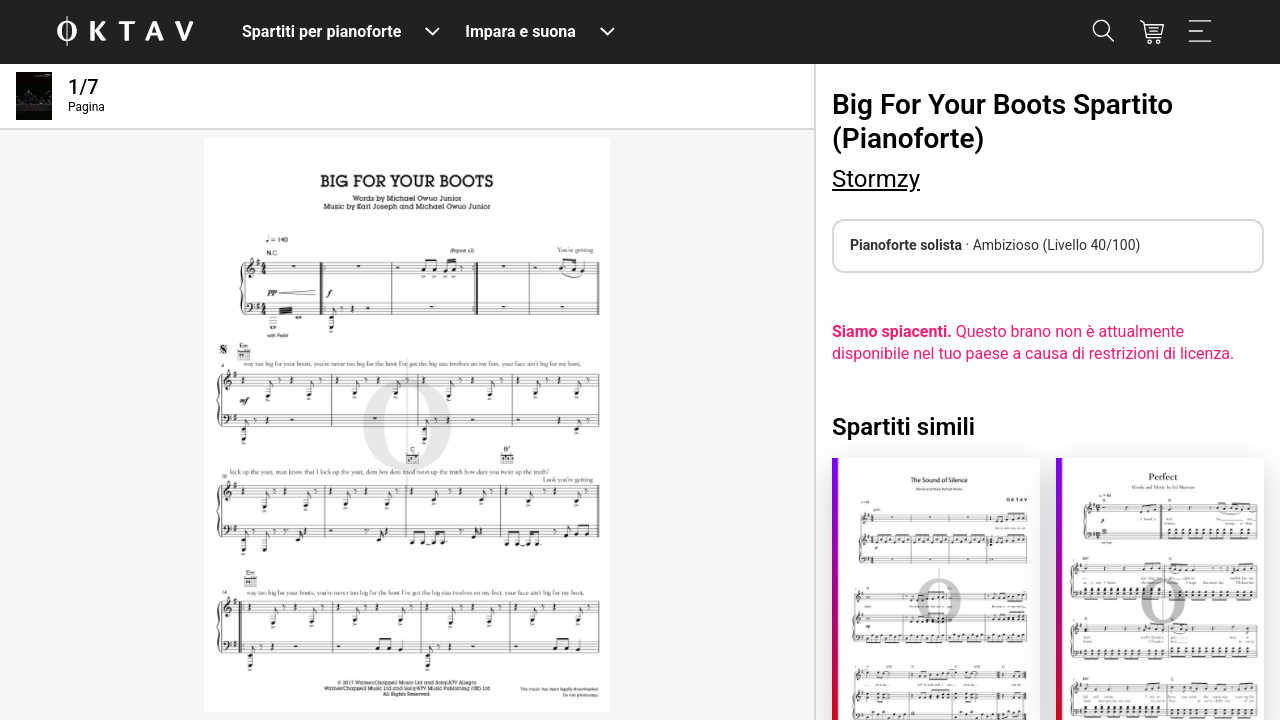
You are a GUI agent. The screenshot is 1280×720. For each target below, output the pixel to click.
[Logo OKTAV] (125, 32)
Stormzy (876, 179)
